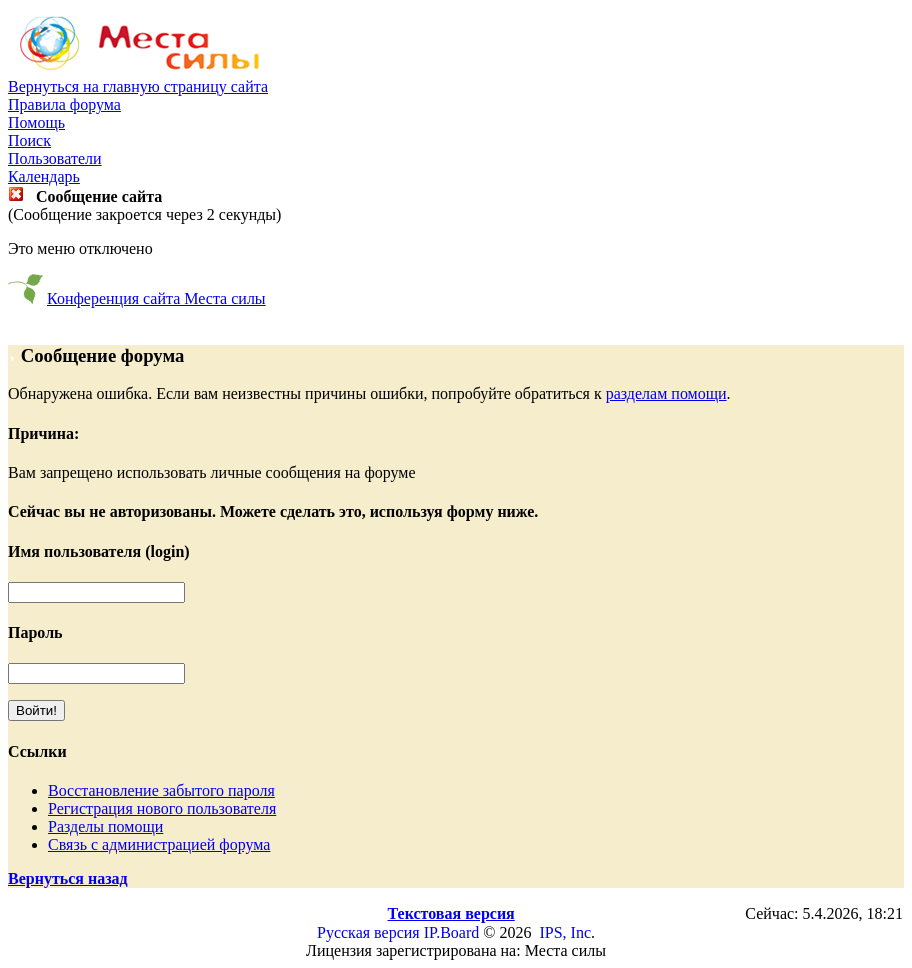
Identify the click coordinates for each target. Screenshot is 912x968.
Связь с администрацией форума (159, 844)
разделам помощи (666, 393)
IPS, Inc (565, 932)
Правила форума (64, 104)
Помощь (36, 122)
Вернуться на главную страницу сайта (138, 86)
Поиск (29, 140)
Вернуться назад (68, 878)
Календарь (44, 176)
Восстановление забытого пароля (161, 790)
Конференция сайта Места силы (156, 298)
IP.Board (452, 932)
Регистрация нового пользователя (162, 808)
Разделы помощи (105, 826)
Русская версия (368, 932)
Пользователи (55, 158)
